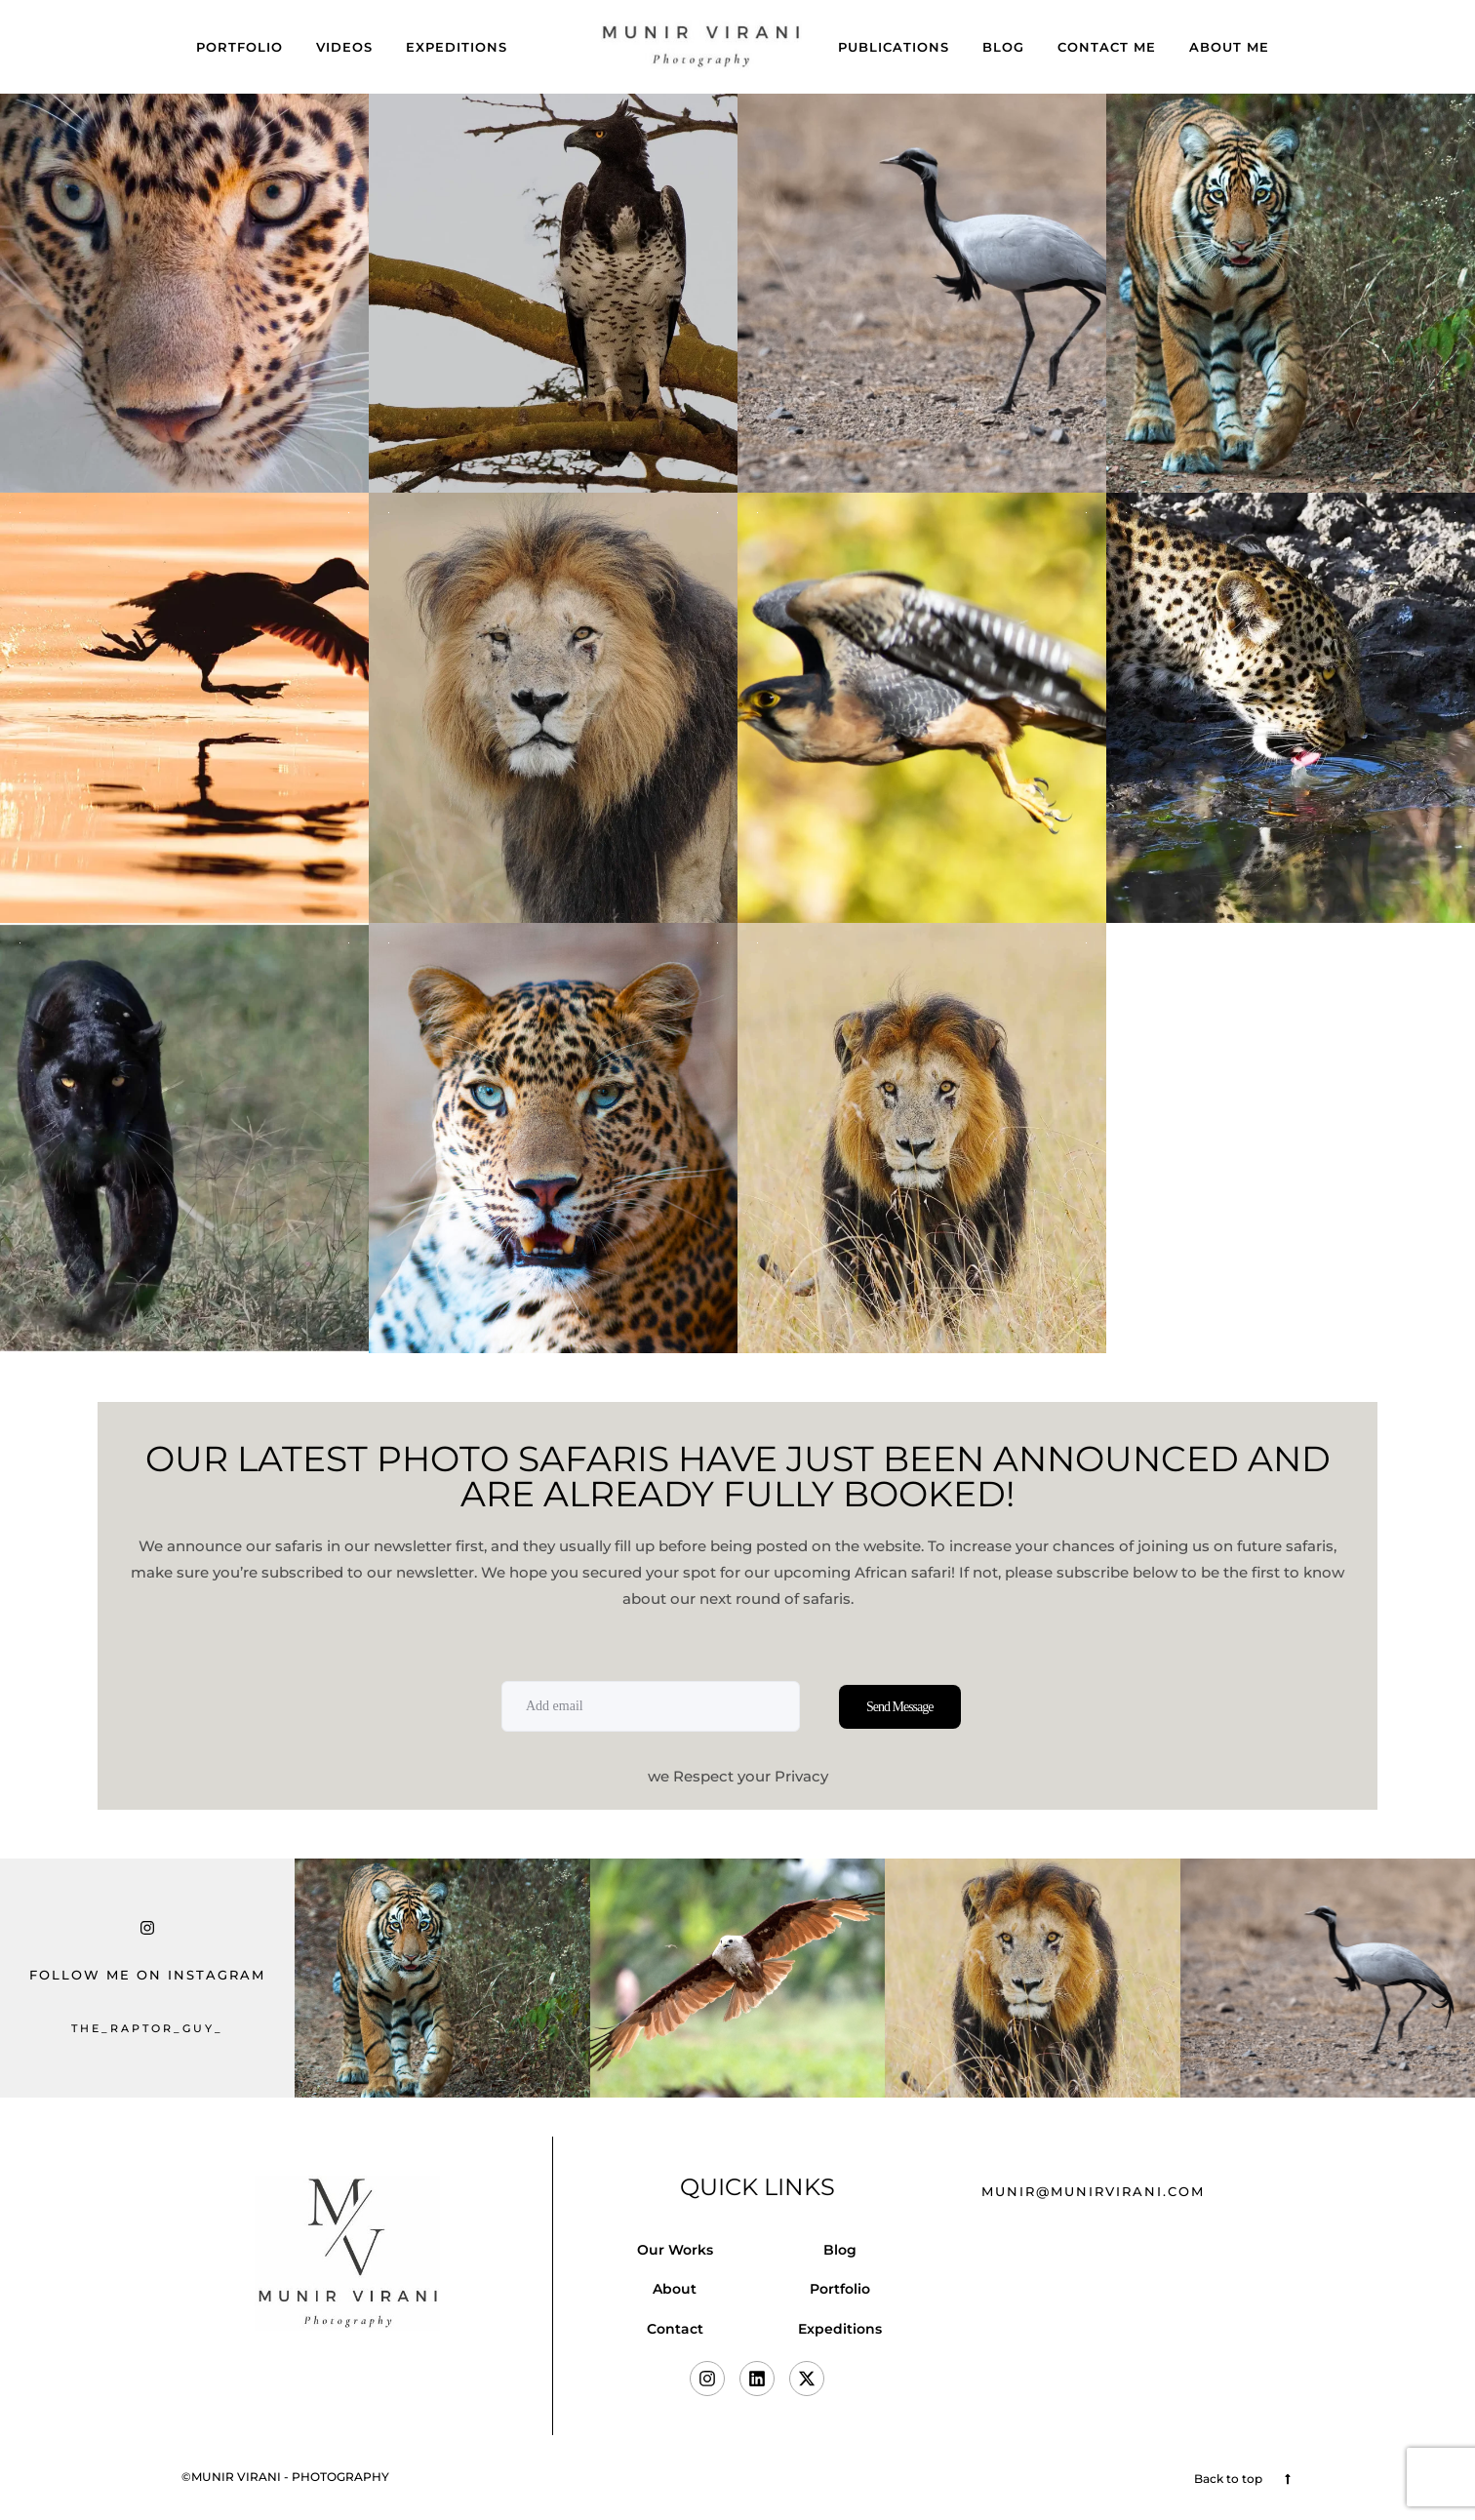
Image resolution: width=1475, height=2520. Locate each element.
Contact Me (1106, 47)
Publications (893, 47)
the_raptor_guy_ (147, 2028)
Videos (344, 47)
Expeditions (456, 47)
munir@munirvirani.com (1093, 2191)
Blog (1003, 47)
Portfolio (239, 47)
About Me (1229, 47)
